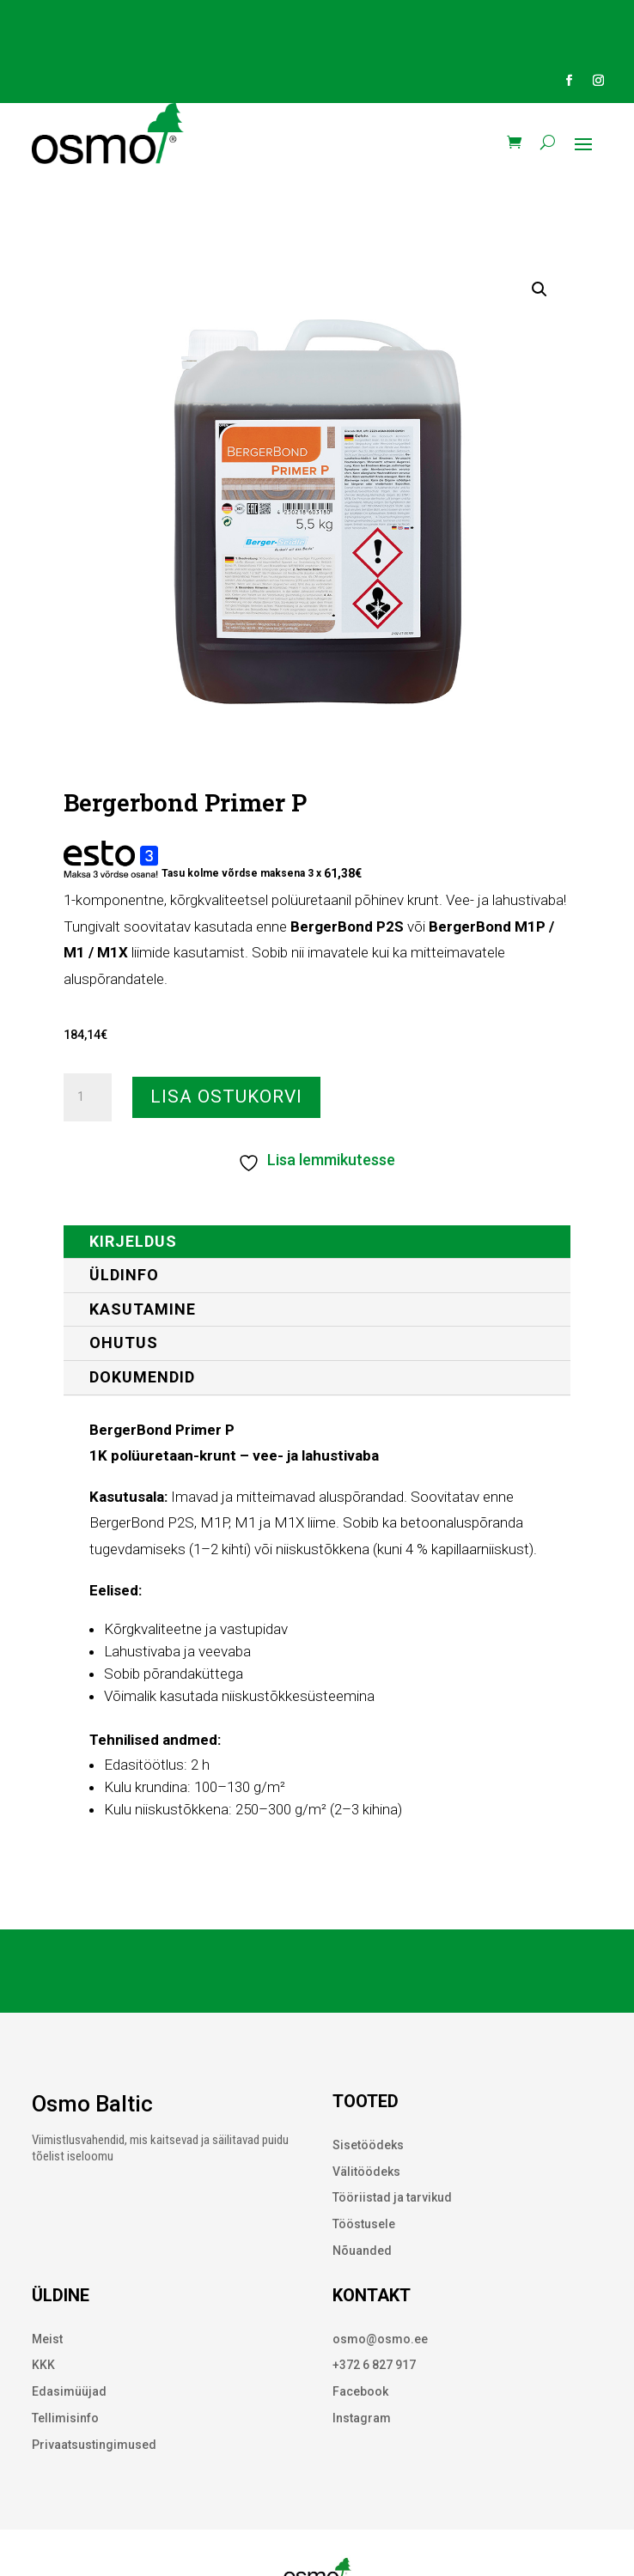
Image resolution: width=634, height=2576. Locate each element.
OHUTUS (123, 1343)
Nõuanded (362, 2250)
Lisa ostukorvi (226, 1096)
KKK (43, 2365)
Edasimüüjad (69, 2391)
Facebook (360, 2391)
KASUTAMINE (142, 1309)
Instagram (361, 2418)
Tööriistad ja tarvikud (392, 2197)
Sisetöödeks (368, 2145)
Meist (47, 2339)
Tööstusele (363, 2224)
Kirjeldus (133, 1241)
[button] (539, 289)
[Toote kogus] (88, 1097)
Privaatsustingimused (94, 2444)
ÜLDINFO (124, 1275)
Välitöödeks (366, 2171)
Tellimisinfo (65, 2418)
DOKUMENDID (142, 1377)
